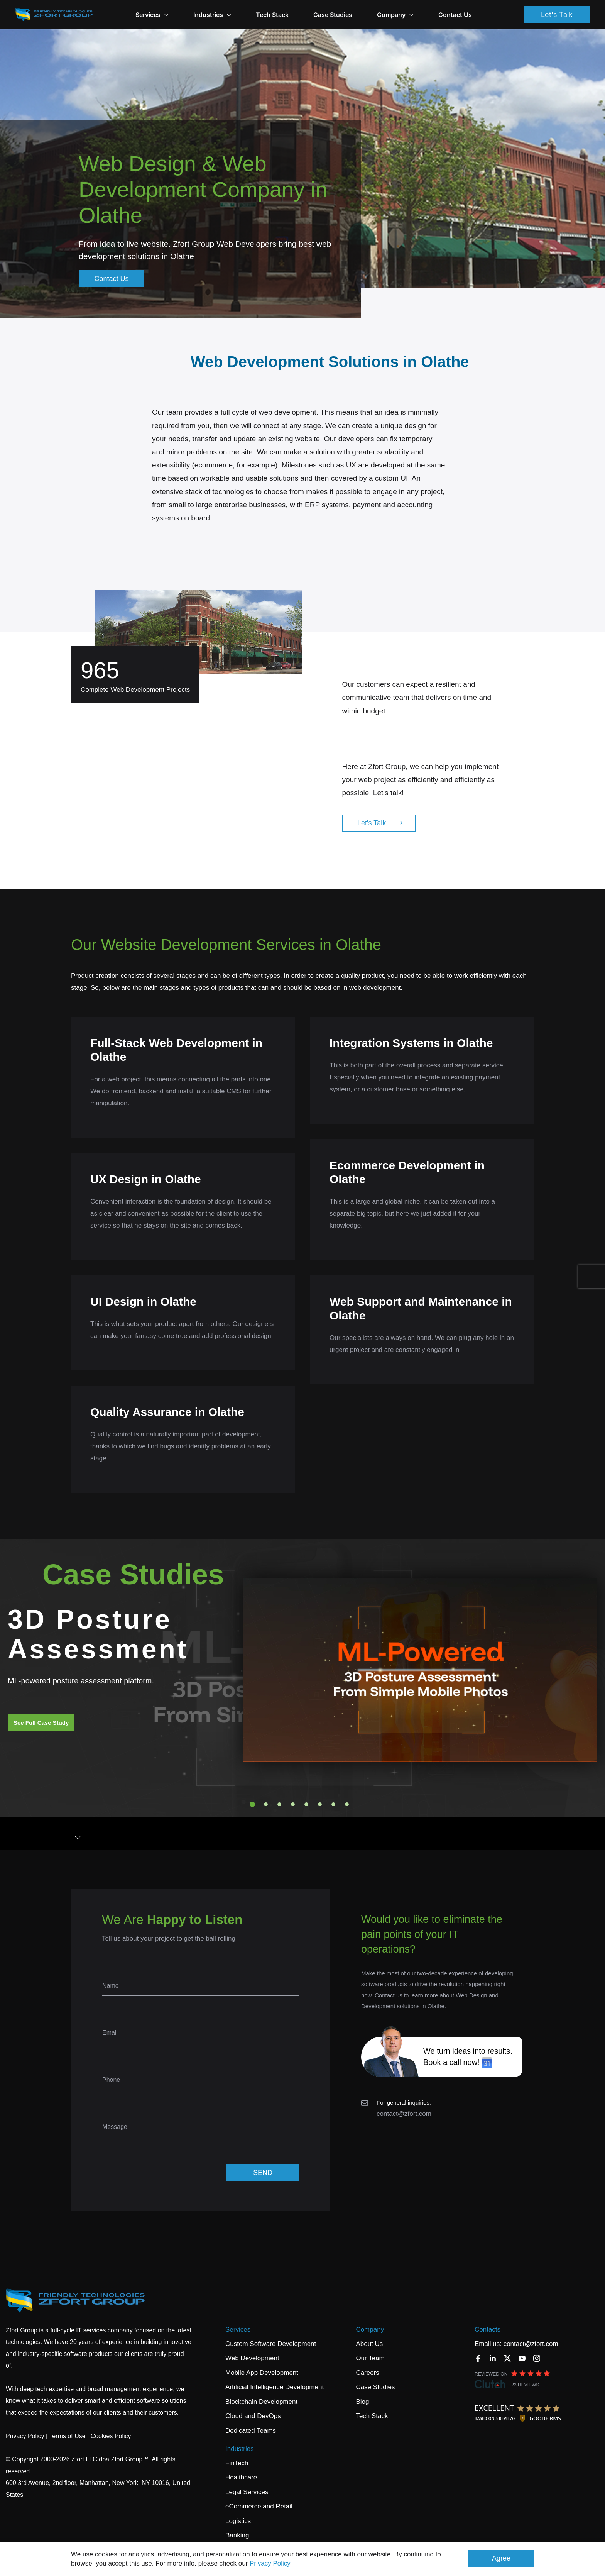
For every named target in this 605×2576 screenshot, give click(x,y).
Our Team (370, 2358)
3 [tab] (279, 1804)
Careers (367, 2372)
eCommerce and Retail (258, 2506)
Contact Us (455, 15)
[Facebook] (478, 2358)
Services (237, 2329)
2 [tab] (266, 1804)
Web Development (252, 2358)
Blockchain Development (261, 2401)
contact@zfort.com (404, 2113)
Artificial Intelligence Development (274, 2387)
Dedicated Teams (250, 2430)
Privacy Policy (270, 2563)
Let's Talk (557, 14)
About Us (369, 2343)
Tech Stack (272, 15)
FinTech (236, 2463)
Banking (237, 2535)
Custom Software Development (270, 2343)
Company (395, 15)
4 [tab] (293, 1804)
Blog (362, 2401)
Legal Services (247, 2492)
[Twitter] (507, 2358)
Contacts (487, 2329)
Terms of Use (67, 2436)
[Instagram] (536, 2358)
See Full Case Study (41, 1722)
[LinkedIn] (492, 2358)
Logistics (238, 2521)
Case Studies (332, 15)
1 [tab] (252, 1804)
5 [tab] (306, 1804)
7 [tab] (333, 1804)
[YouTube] (522, 2358)
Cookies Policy (111, 2436)
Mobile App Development (261, 2372)
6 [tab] (320, 1804)
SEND (262, 2172)
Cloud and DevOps (253, 2416)
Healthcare (241, 2477)
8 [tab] (347, 1804)
